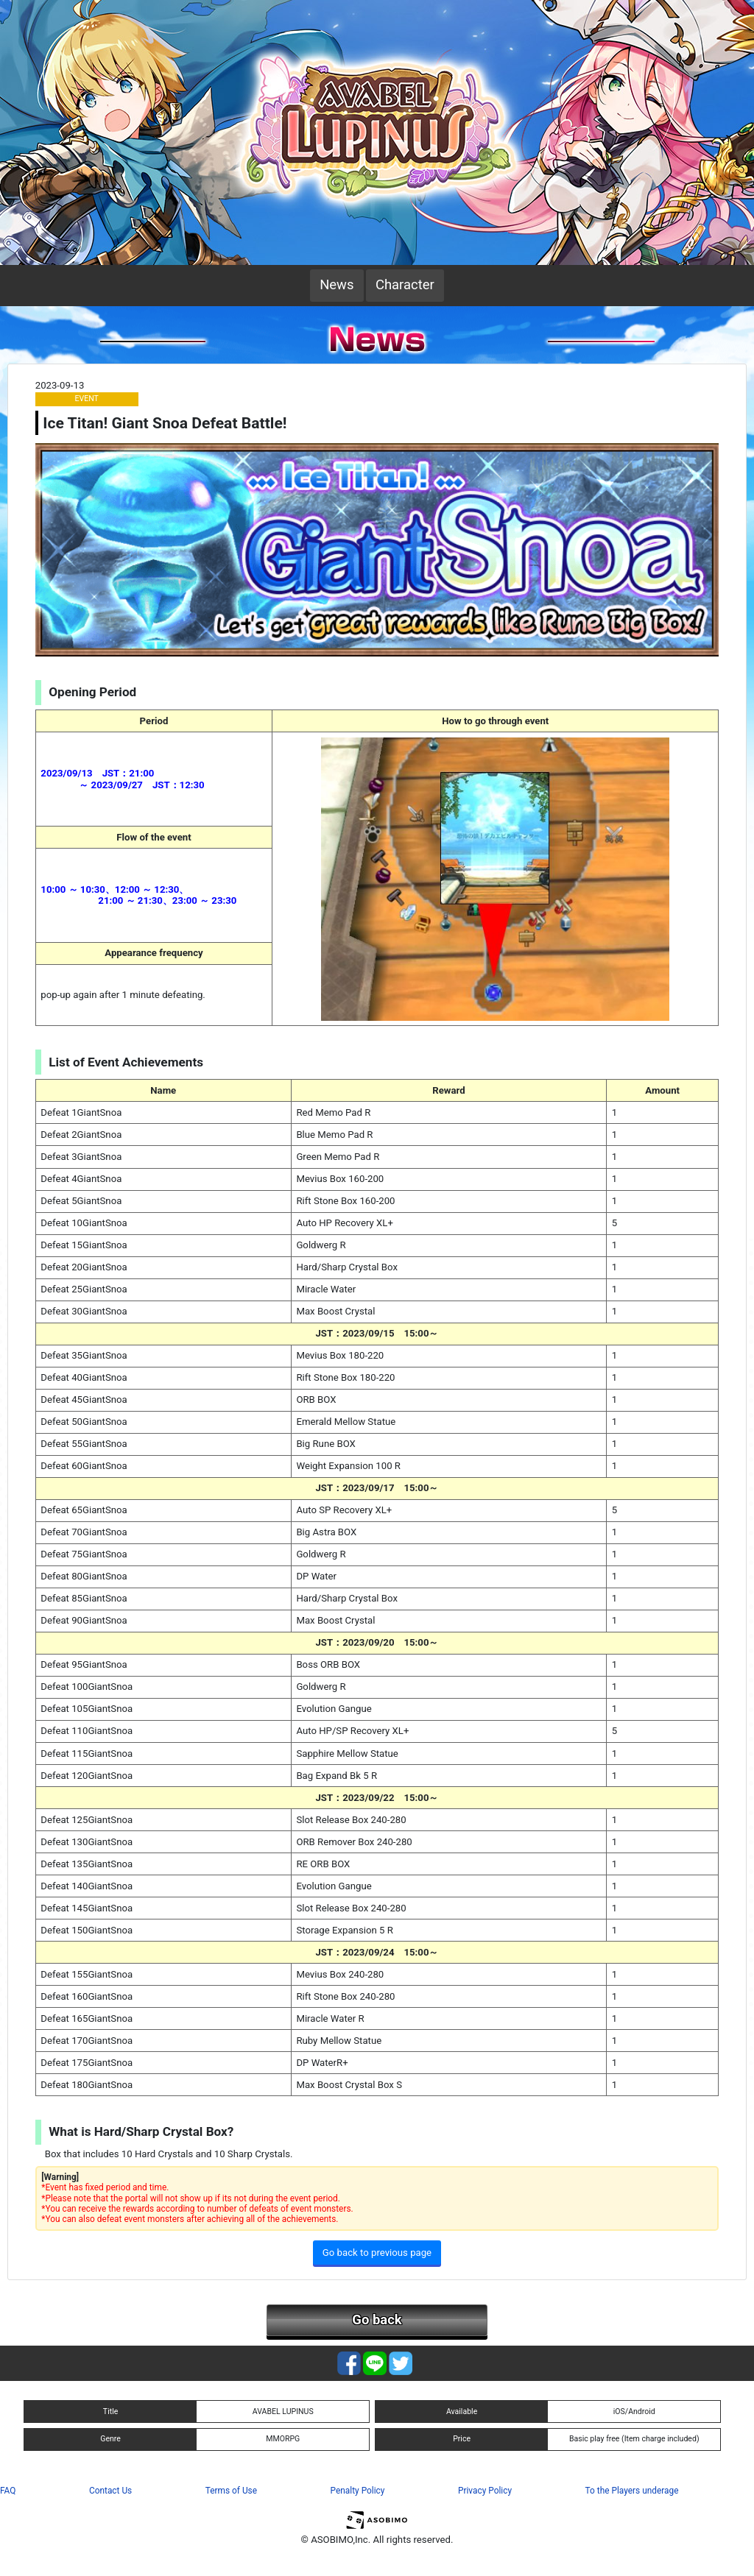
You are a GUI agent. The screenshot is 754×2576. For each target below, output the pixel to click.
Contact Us (110, 2490)
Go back (376, 2320)
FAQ (7, 2490)
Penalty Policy (358, 2490)
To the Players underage (632, 2490)
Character (405, 285)
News (336, 285)
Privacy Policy (485, 2490)
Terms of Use (231, 2490)
